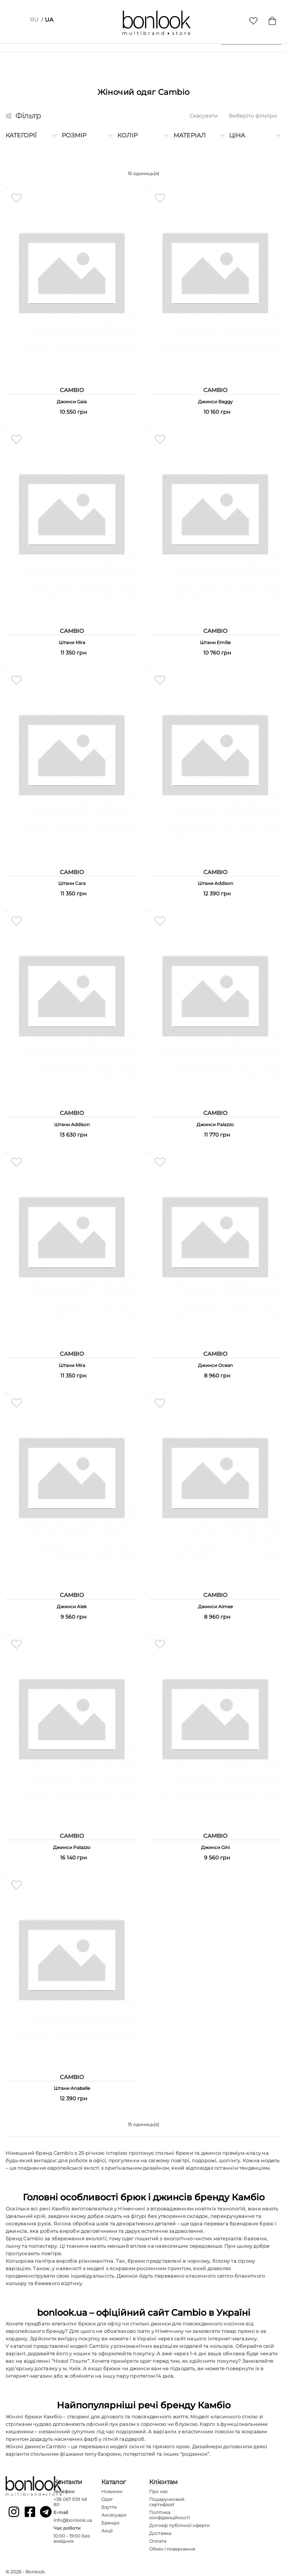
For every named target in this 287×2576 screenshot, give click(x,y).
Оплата (157, 2538)
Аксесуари (113, 2512)
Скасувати (203, 115)
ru (34, 19)
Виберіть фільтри (253, 115)
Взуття (109, 2504)
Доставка (160, 2530)
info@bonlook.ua (72, 2517)
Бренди (110, 2520)
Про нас (158, 2489)
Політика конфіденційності (169, 2512)
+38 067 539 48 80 (70, 2499)
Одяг (107, 2496)
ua (49, 19)
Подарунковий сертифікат (166, 2499)
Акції (106, 2528)
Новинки (111, 2489)
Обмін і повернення (172, 2546)
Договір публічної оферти (179, 2523)
